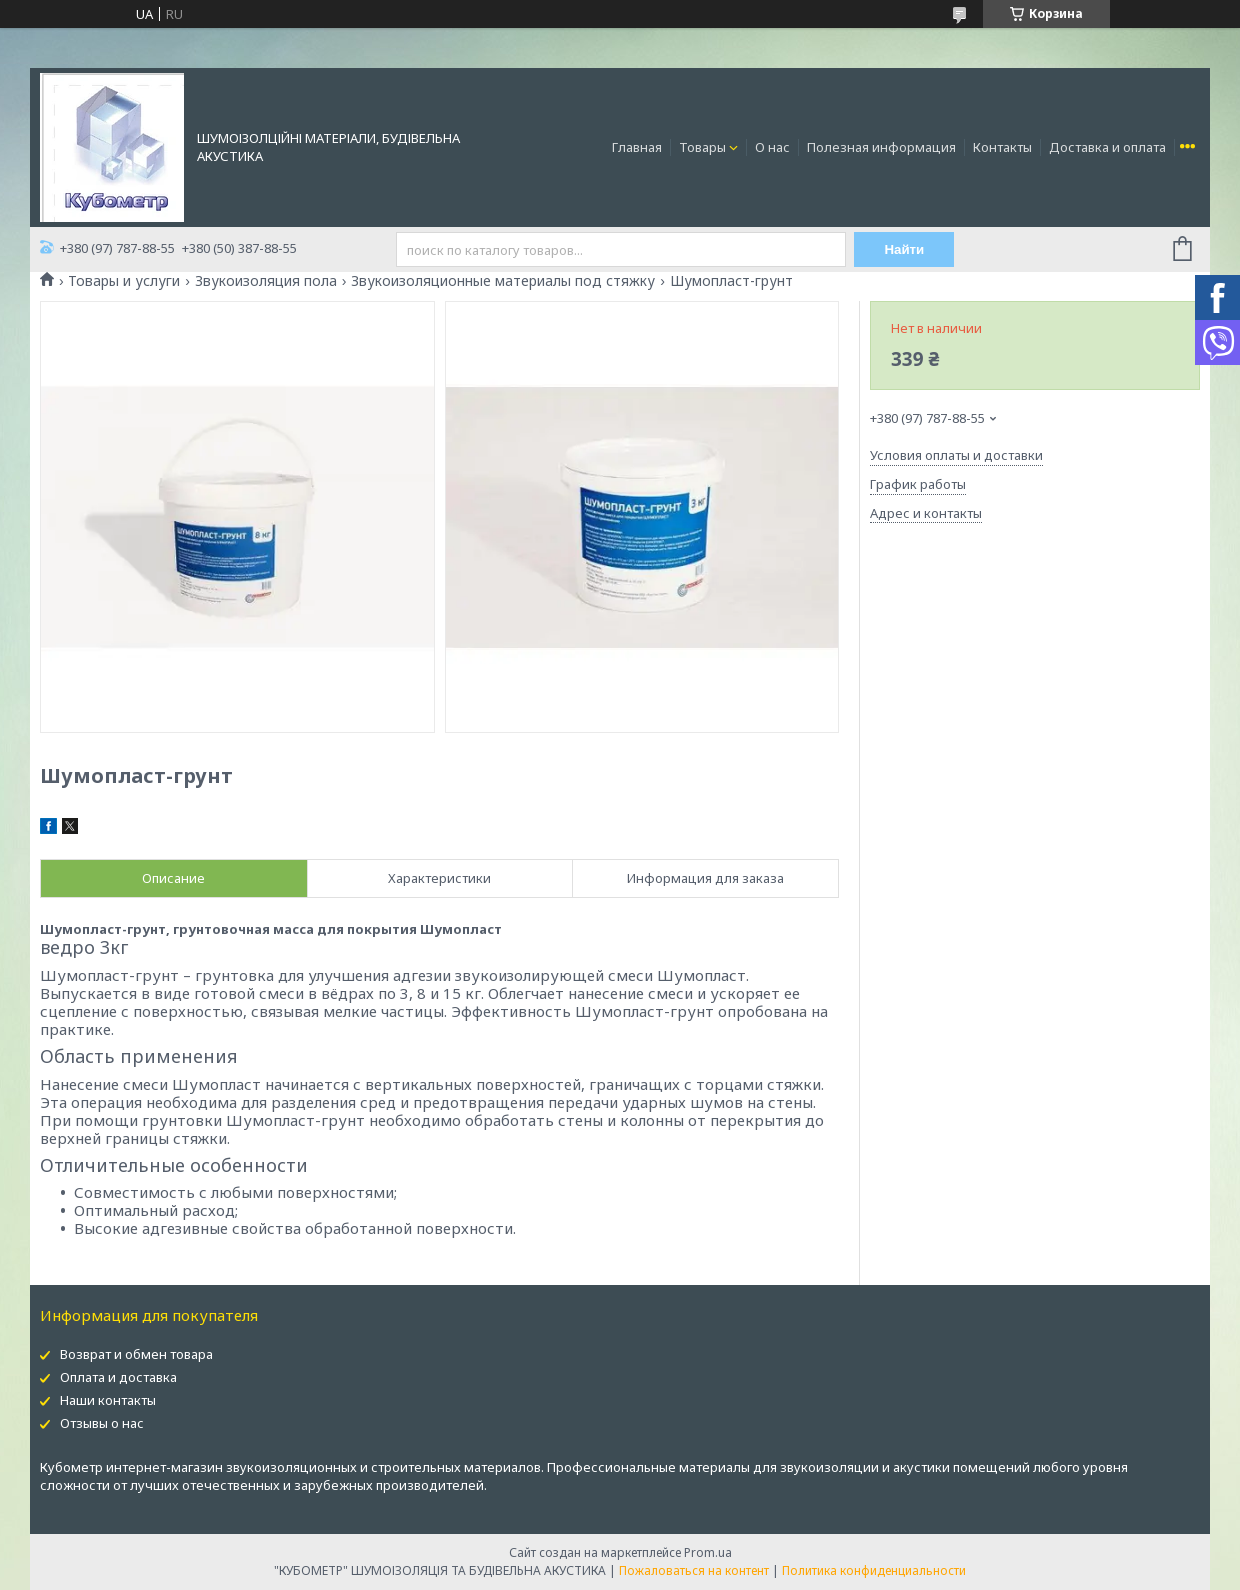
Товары (702, 147)
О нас (772, 147)
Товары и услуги (124, 281)
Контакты (1002, 147)
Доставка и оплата (1107, 147)
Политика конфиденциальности (874, 1570)
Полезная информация (881, 147)
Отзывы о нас (102, 1423)
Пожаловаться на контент (694, 1570)
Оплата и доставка (118, 1377)
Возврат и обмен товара (136, 1354)
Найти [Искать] (904, 249)
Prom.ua (708, 1552)
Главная (637, 147)
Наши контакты (108, 1400)
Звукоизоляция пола (266, 281)
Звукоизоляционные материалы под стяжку (503, 281)
